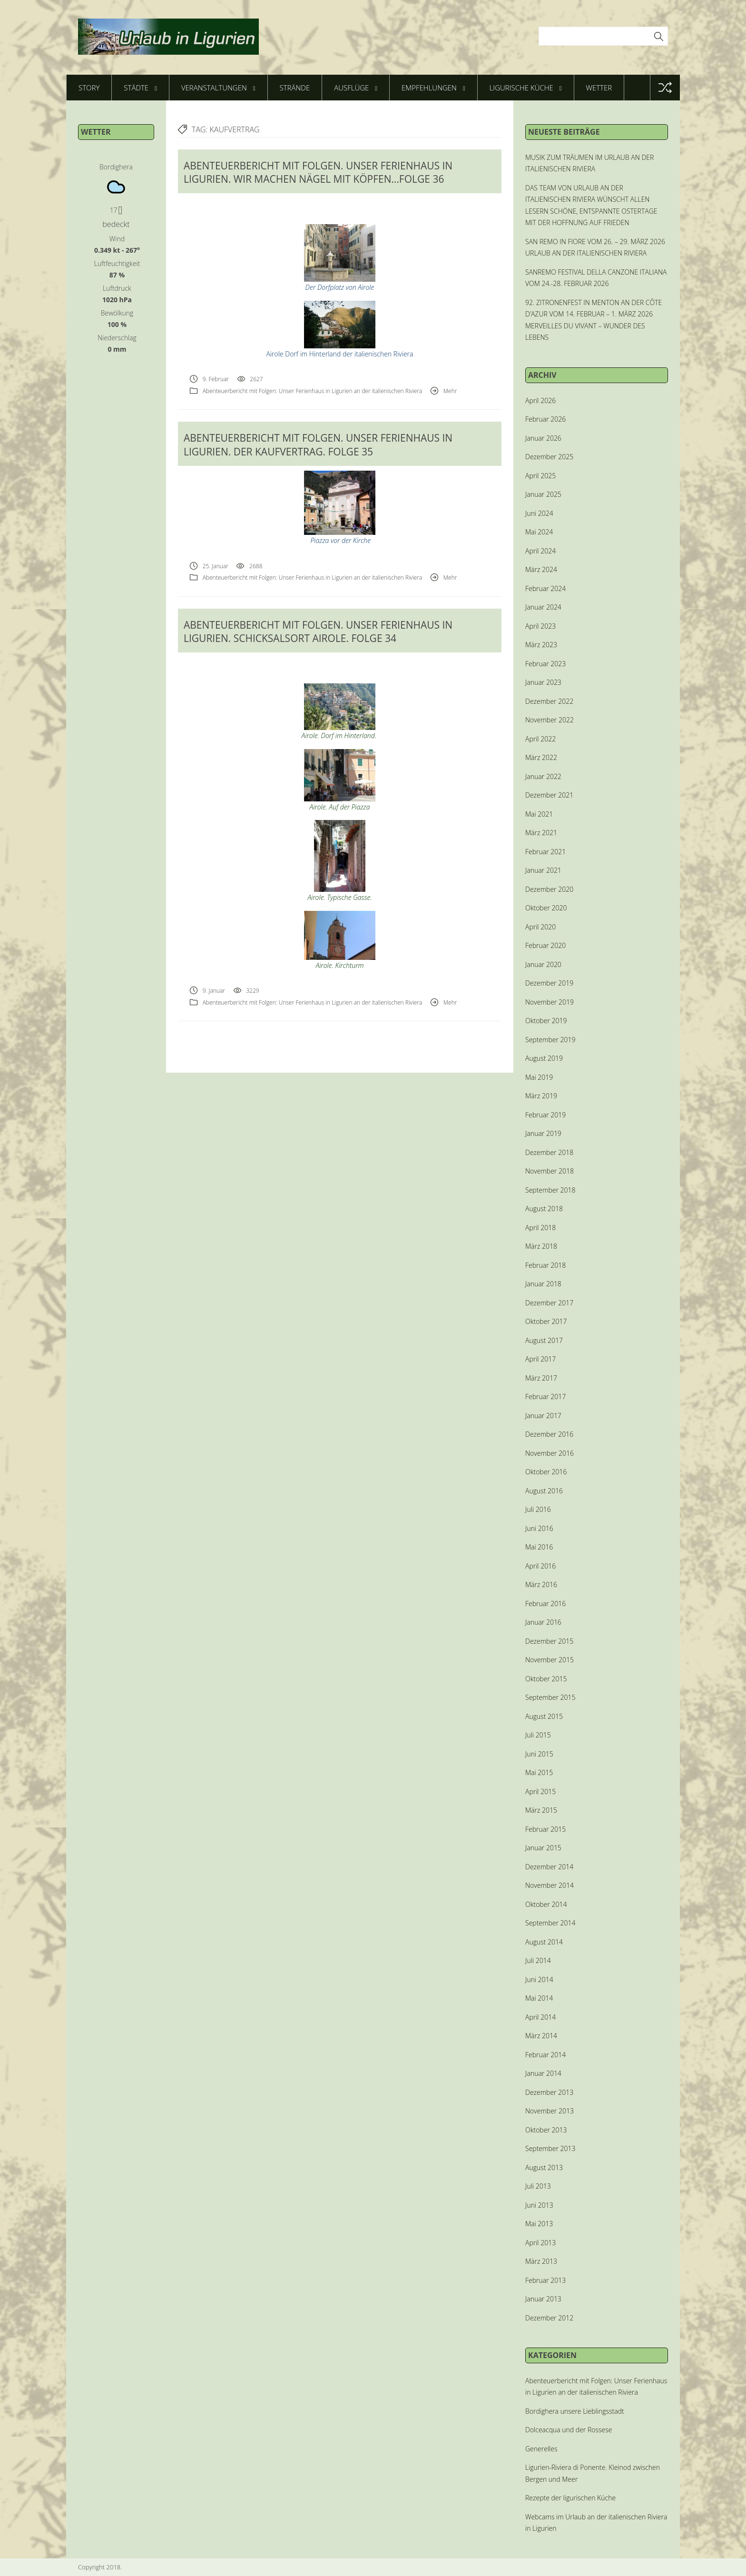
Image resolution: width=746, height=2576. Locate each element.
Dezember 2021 (549, 794)
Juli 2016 (538, 1509)
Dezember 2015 (549, 1641)
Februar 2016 (545, 1603)
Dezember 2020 (549, 889)
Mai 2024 (539, 531)
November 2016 (549, 1453)
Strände (295, 87)
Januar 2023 (543, 682)
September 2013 (550, 2148)
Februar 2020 (545, 945)
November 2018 (549, 1170)
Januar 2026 (543, 438)
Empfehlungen (433, 87)
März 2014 (541, 2035)
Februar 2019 (545, 1114)
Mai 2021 (539, 814)
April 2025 (540, 475)
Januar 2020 (543, 964)
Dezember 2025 (549, 456)
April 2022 (540, 738)
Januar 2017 (543, 1415)
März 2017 (541, 1377)
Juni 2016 (539, 1528)
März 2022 (541, 757)
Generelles (541, 2448)
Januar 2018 (543, 1283)
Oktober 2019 (546, 1020)
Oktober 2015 (546, 1678)
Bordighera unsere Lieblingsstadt (574, 2411)
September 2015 (550, 1697)
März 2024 (541, 569)
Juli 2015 (538, 1734)
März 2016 (541, 1584)
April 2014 (540, 2017)
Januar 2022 (543, 776)
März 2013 (541, 2261)
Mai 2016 (539, 1546)
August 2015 (544, 1716)
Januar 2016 (543, 1622)
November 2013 (549, 2110)
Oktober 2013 (546, 2129)
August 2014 (544, 1941)
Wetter (599, 87)
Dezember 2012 (549, 2317)
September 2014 (550, 1922)
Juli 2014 (538, 1960)
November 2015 (549, 1659)
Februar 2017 (545, 1396)
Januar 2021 (543, 870)
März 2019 (541, 1095)
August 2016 (544, 1490)
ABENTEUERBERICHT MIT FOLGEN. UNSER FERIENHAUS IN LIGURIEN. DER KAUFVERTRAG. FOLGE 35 (318, 444)
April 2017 (540, 1358)
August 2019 (544, 1058)
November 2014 (549, 1885)
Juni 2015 (539, 1753)
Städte (140, 87)
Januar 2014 (543, 2073)
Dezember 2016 (549, 1434)
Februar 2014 (545, 2054)
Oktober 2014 (546, 1904)
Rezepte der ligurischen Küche (570, 2497)
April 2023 (540, 626)
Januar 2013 (543, 2298)
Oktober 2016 (546, 1471)
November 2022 (549, 719)
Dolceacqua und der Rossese (568, 2429)
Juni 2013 (539, 2205)
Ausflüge (355, 87)
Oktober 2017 (546, 1321)
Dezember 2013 (549, 2092)
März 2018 (541, 1246)
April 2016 (540, 1565)
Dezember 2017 (549, 1302)
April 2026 (540, 400)
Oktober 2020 (546, 907)
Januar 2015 (543, 1847)
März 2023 (541, 644)
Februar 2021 (545, 851)
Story (89, 87)
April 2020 (540, 926)
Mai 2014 (539, 1998)
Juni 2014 (539, 1979)
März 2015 (541, 1810)
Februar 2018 (545, 1265)
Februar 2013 (545, 2280)
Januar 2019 (543, 1133)
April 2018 (540, 1227)
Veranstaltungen (218, 87)
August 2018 (544, 1208)
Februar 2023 (545, 663)
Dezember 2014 (549, 1866)
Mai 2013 (539, 2223)
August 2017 (544, 1340)
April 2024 (540, 550)
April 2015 (540, 1791)
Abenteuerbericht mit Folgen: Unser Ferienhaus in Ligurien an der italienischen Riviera (312, 391)
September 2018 (550, 1189)
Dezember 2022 (549, 701)
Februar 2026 (545, 419)
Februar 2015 (545, 1829)
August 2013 (544, 2167)
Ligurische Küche (526, 87)
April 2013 (540, 2242)
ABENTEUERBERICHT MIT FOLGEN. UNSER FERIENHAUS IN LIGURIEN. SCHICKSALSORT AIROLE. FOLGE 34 (318, 631)
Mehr (450, 391)
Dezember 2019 (549, 982)
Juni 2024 (539, 513)
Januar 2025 (543, 494)
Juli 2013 (538, 2186)
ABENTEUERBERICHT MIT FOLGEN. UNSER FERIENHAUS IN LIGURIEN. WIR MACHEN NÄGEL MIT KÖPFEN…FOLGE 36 (318, 172)
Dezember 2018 (549, 1152)
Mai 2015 (539, 1772)
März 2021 (541, 832)
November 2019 (549, 1002)
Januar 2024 (543, 607)
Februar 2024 (545, 588)
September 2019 (550, 1039)
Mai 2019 (539, 1077)
